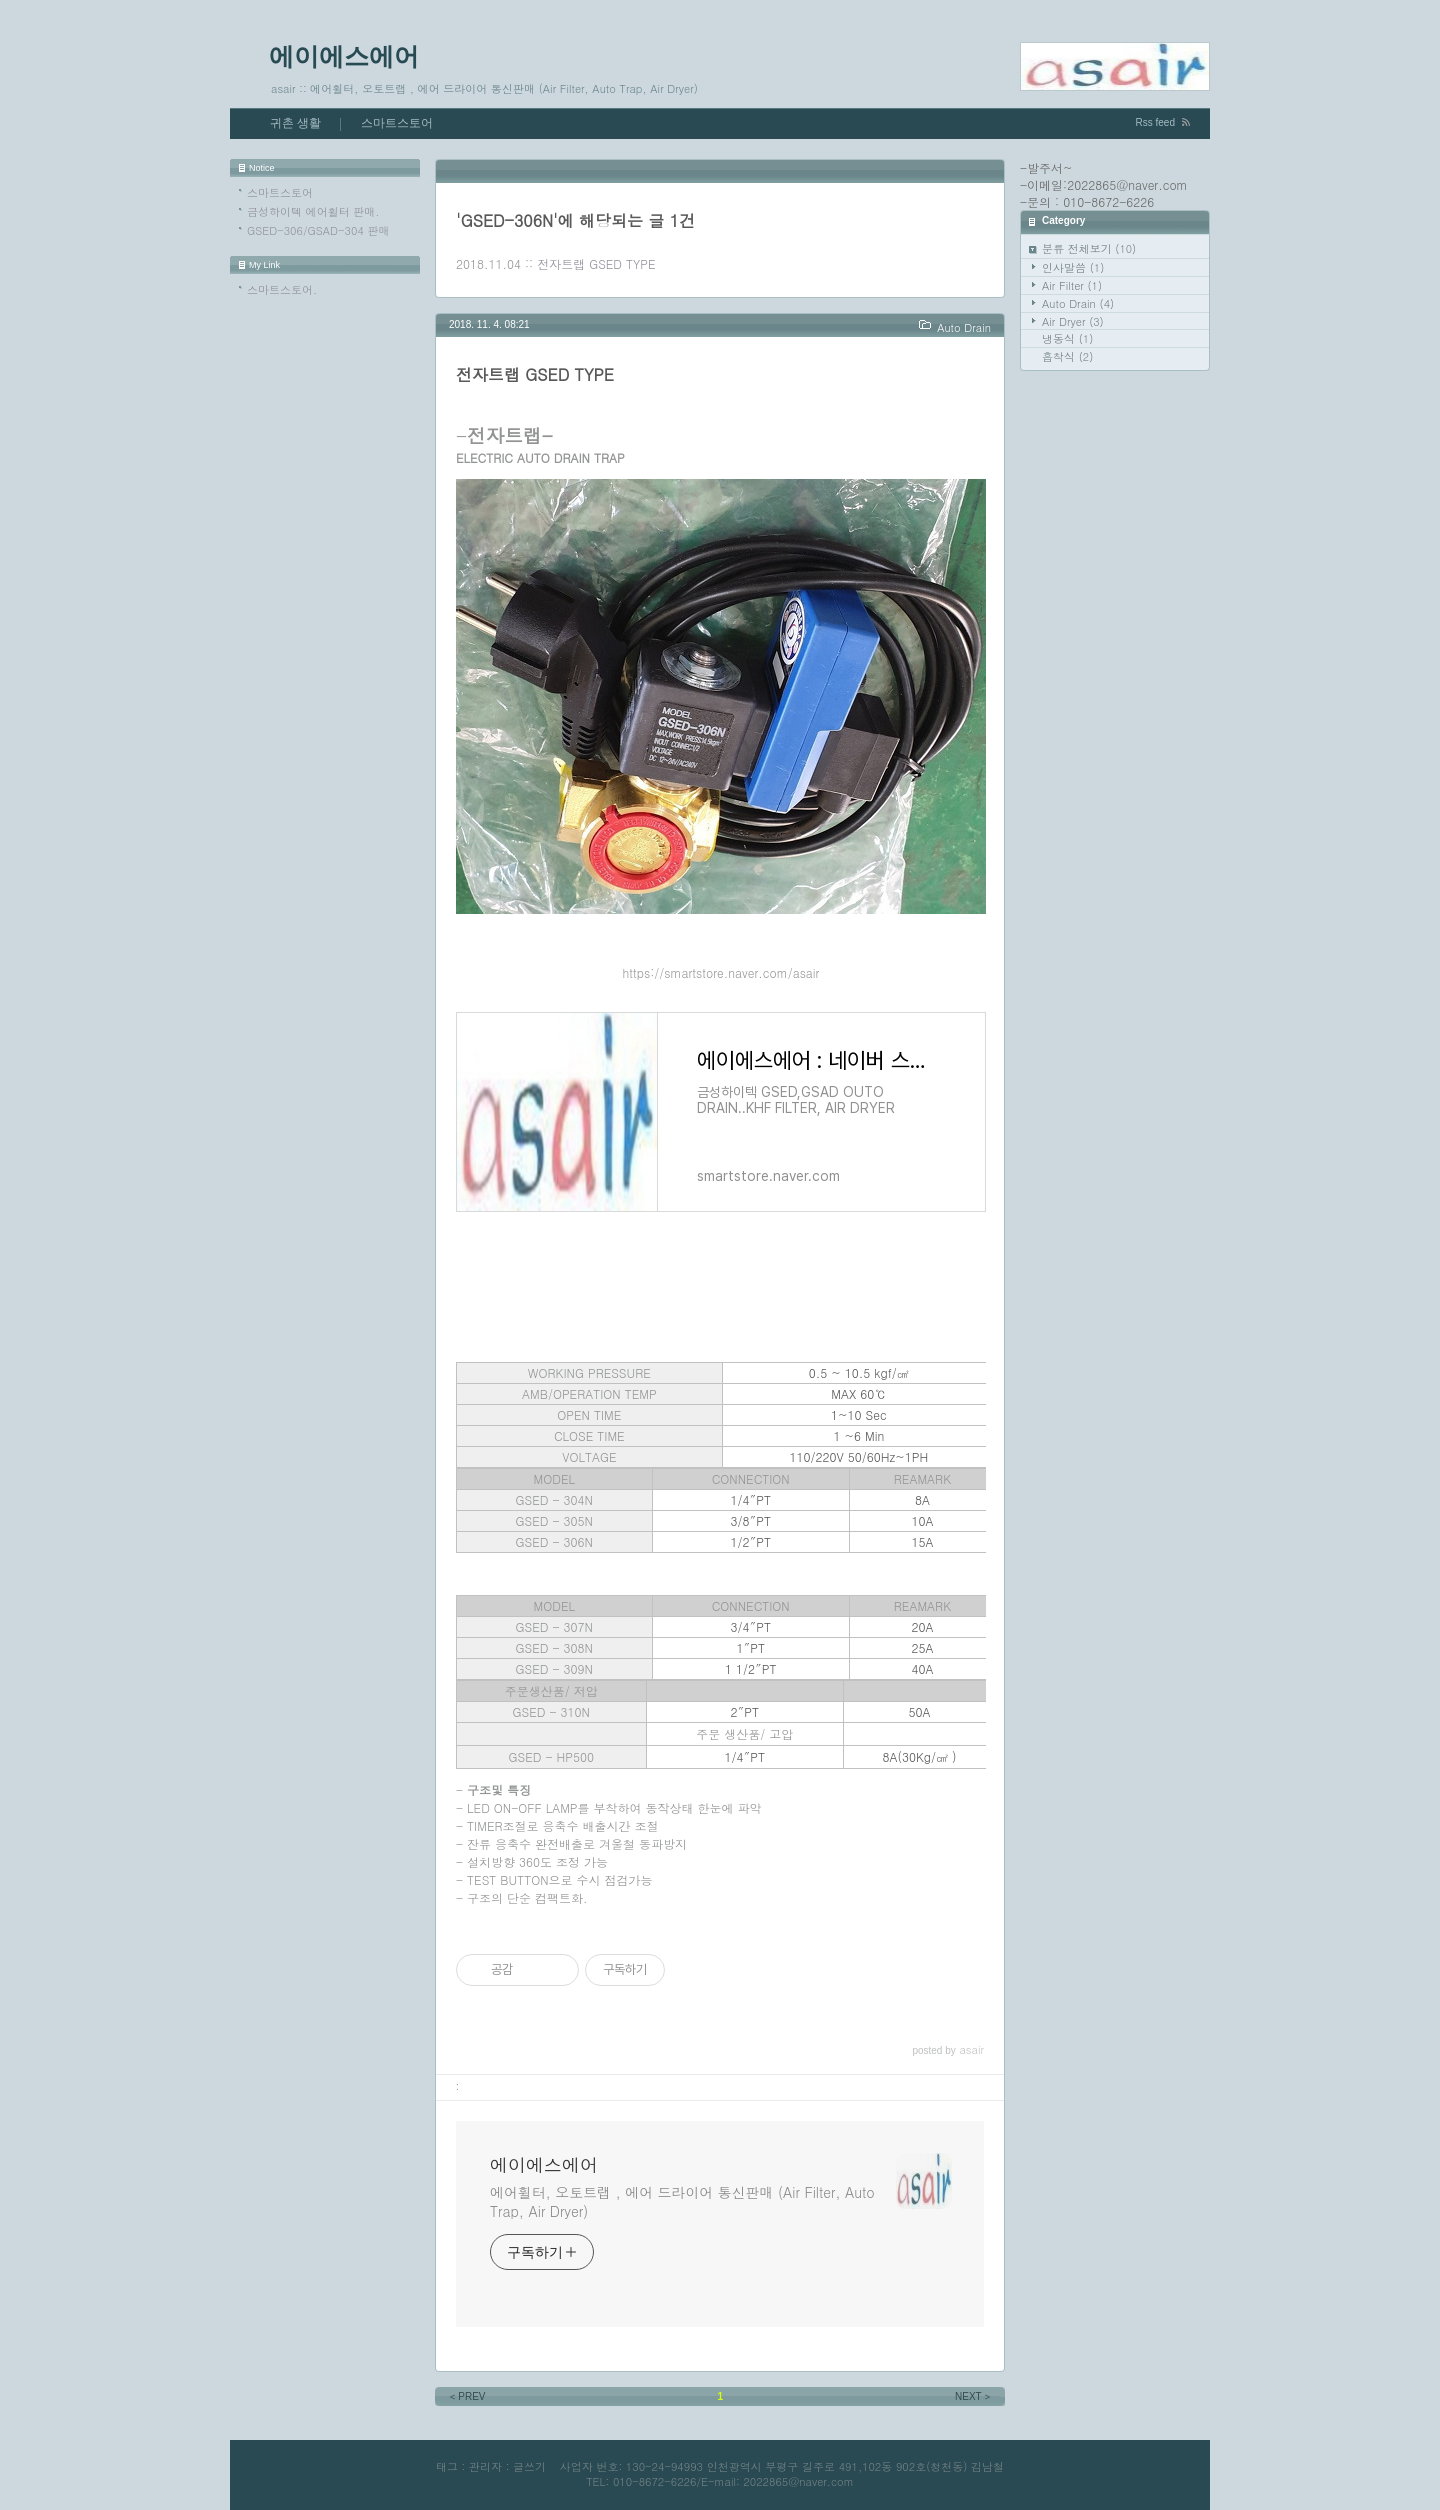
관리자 (485, 2466)
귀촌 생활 (295, 123)
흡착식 (1067, 356)
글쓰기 (529, 2466)
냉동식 (1067, 338)
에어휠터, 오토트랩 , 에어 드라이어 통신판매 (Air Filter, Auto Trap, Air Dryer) (682, 2201)
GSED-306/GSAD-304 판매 (318, 230)
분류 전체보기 (1089, 248)
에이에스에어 (344, 56)
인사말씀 (1073, 267)
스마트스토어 (397, 123)
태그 (447, 2466)
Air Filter (1072, 285)
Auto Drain (1078, 303)
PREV (466, 2396)
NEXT (974, 2396)
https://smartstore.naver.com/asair (721, 972)
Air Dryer (1073, 321)
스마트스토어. (282, 289)
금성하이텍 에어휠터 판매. (313, 211)
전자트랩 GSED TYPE (596, 263)
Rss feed (1155, 122)
